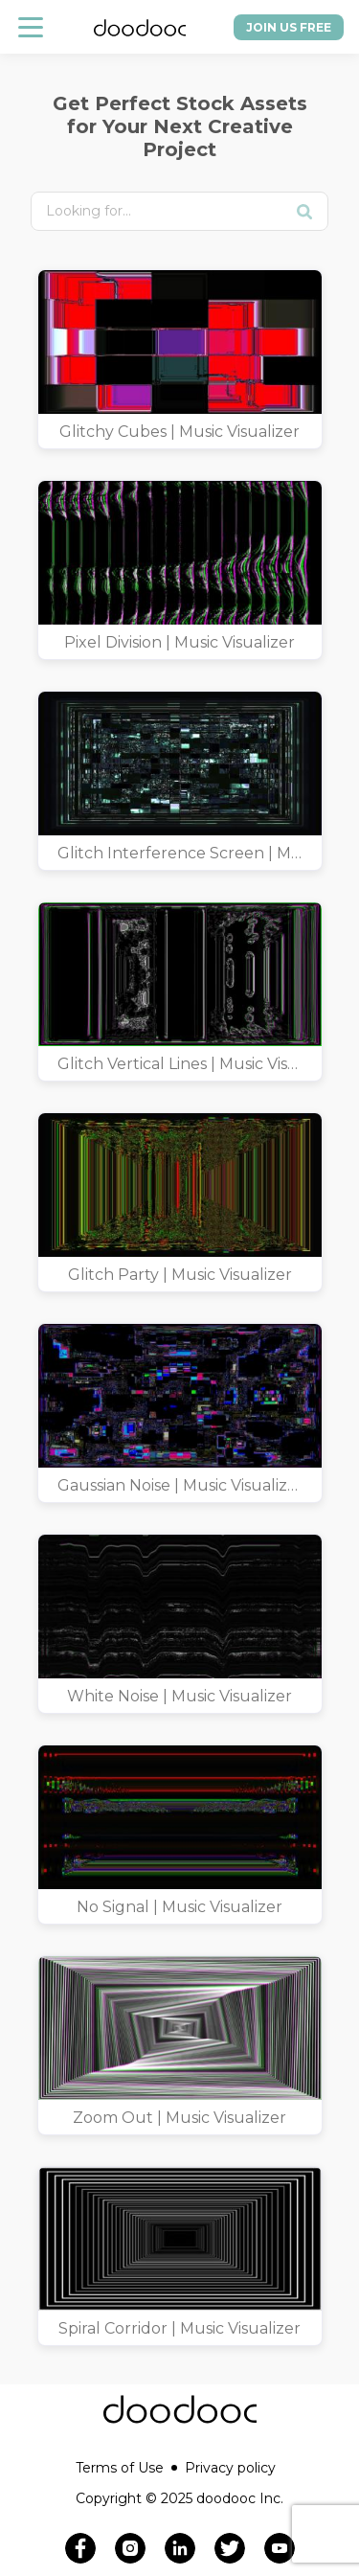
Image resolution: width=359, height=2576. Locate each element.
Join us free (288, 27)
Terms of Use (126, 2467)
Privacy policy (230, 2467)
